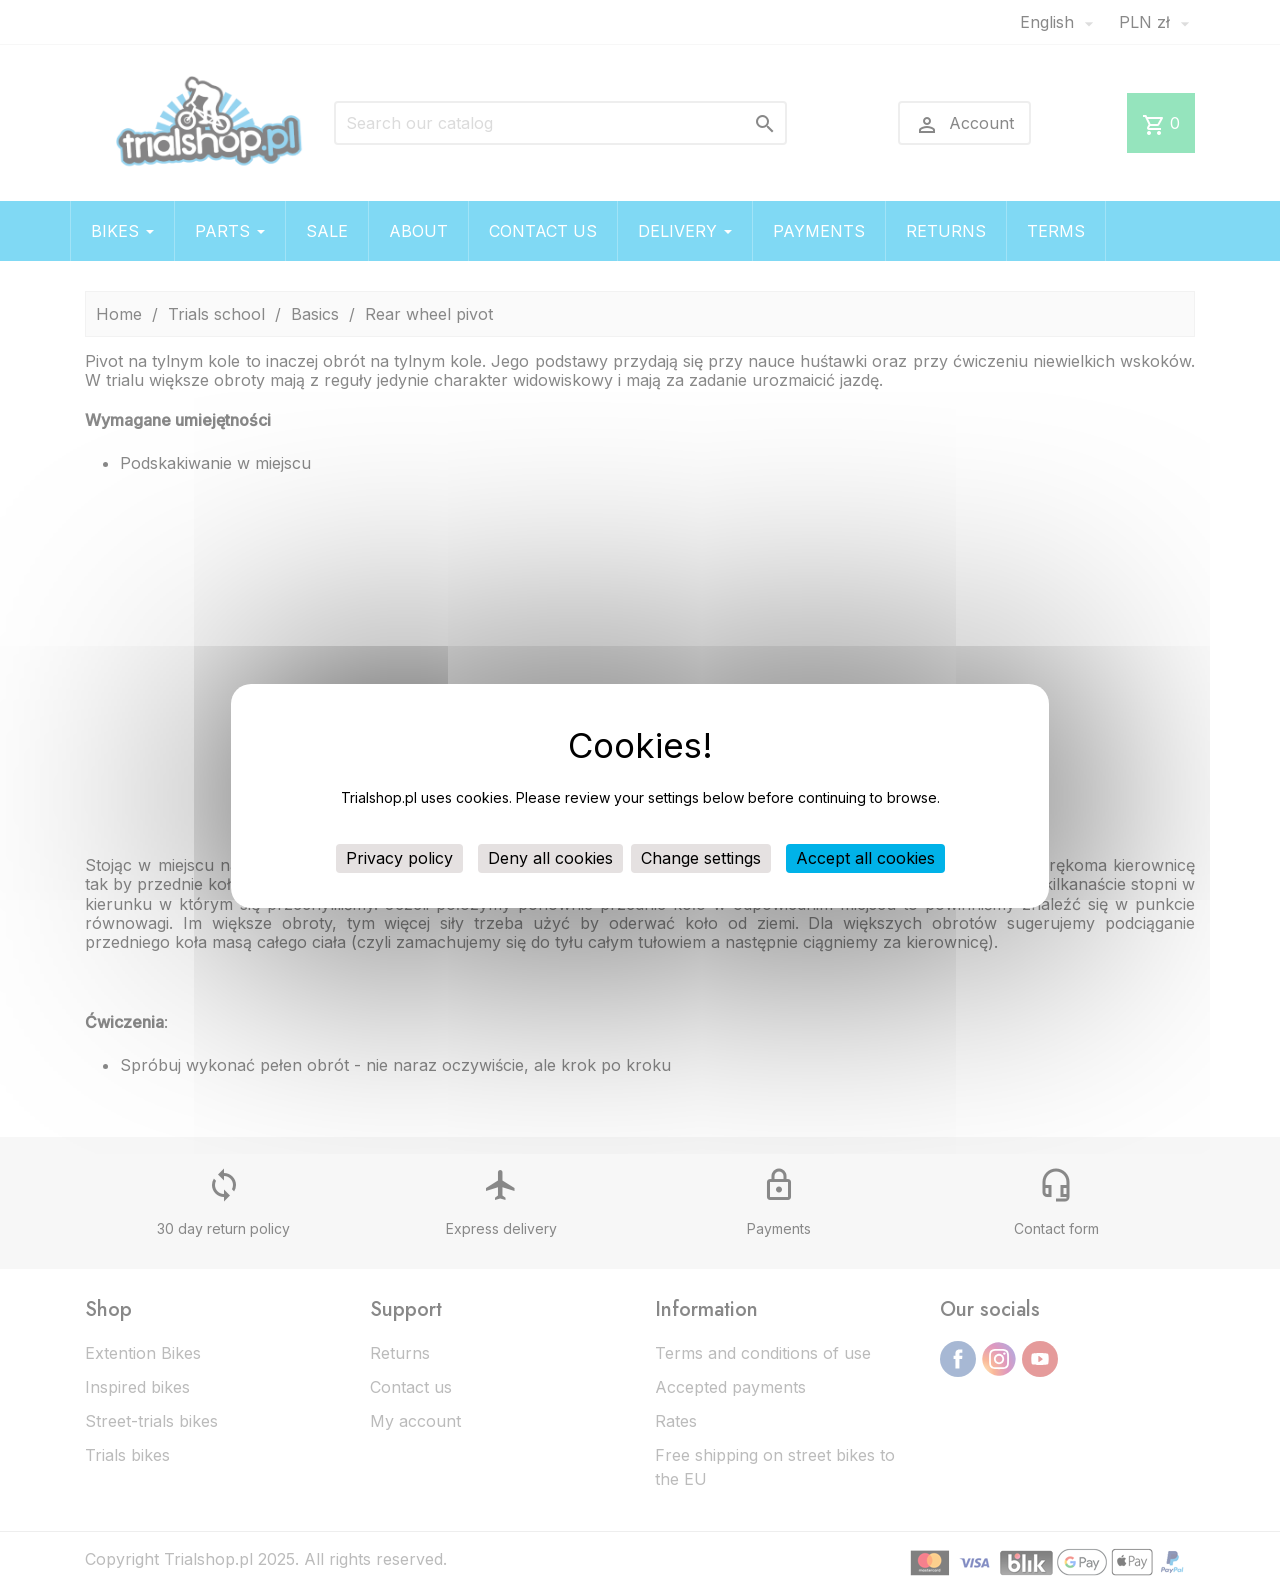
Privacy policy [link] (399, 858)
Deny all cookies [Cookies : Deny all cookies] (550, 858)
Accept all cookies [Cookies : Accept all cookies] (865, 858)
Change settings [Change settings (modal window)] (701, 858)
